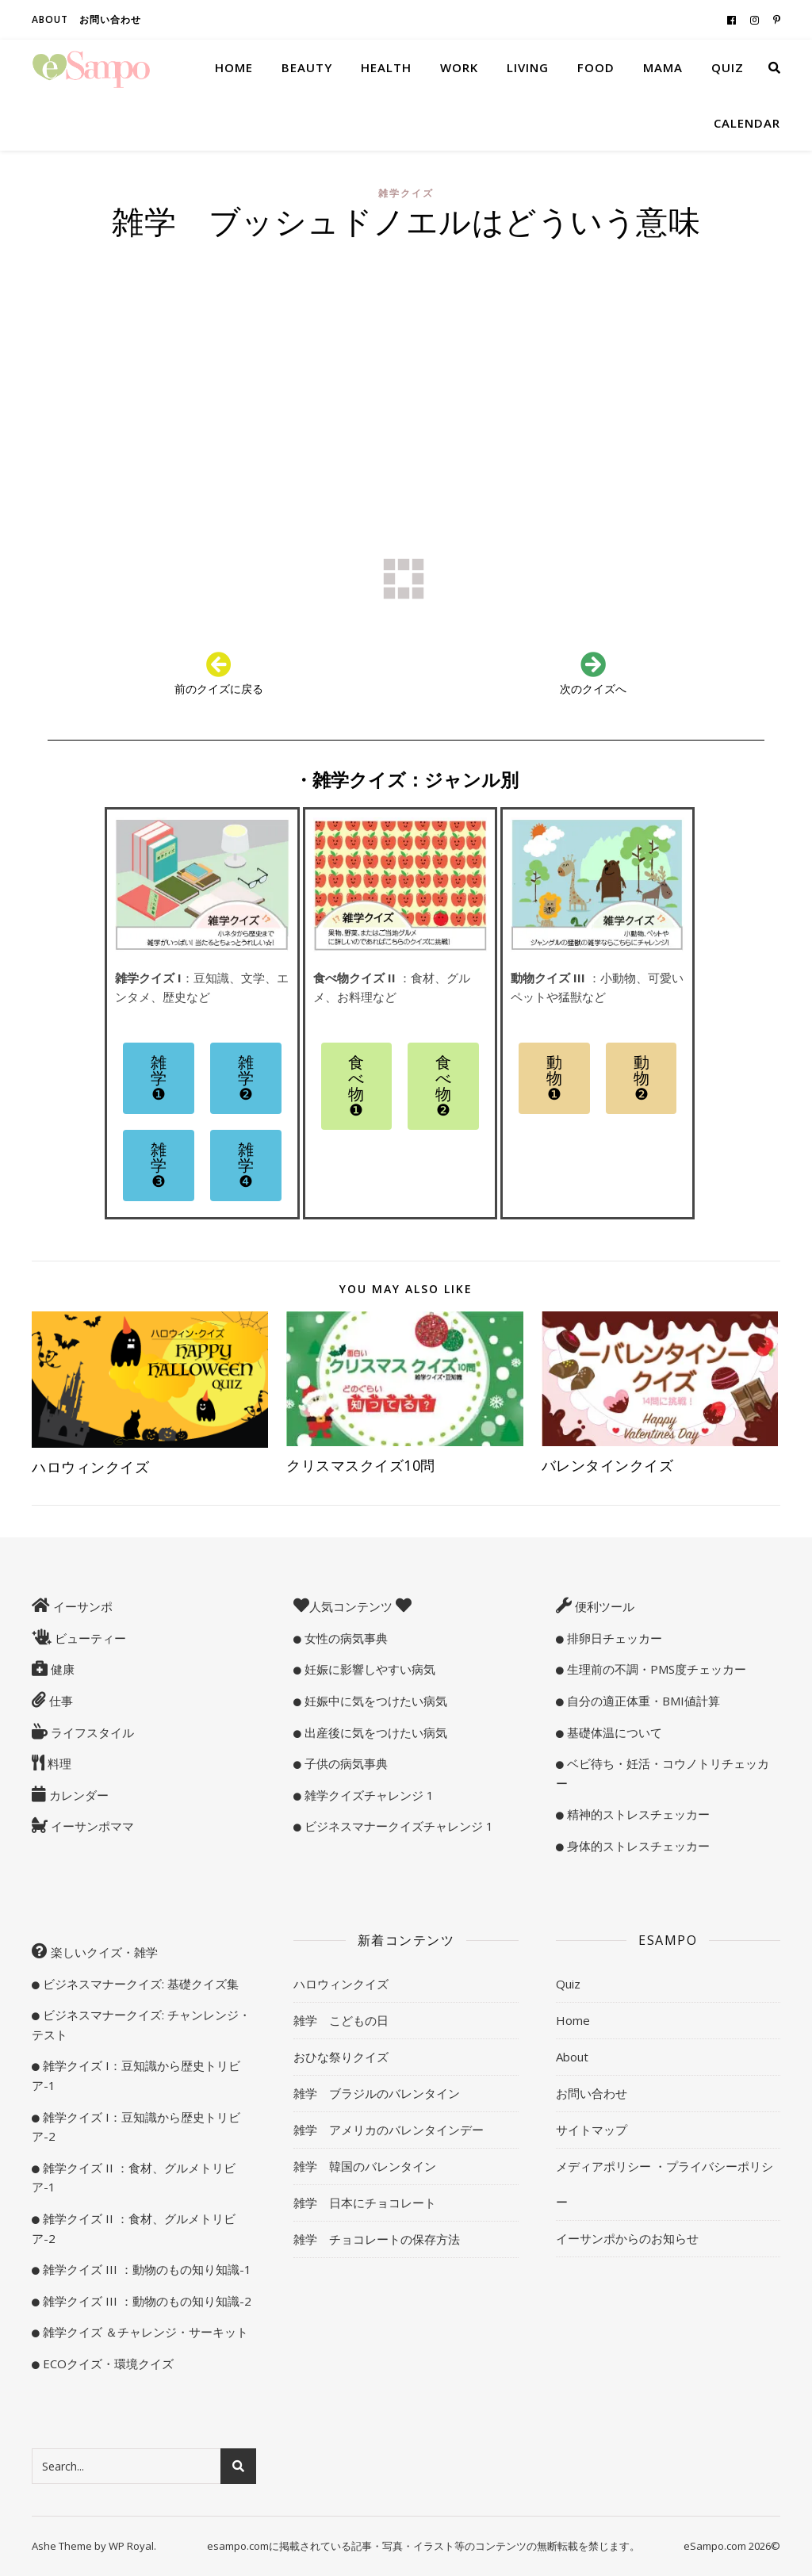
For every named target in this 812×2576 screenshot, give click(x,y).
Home (234, 67)
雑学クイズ (406, 193)
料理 (57, 1763)
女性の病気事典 (344, 1638)
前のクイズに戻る (218, 688)
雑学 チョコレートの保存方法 (376, 2239)
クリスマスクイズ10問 (368, 1465)
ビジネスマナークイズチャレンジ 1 (397, 1826)
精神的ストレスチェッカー (637, 1814)
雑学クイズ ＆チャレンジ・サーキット (144, 2332)
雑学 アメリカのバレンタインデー (388, 2130)
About (50, 19)
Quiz (727, 67)
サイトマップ (591, 2130)
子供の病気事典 (344, 1763)
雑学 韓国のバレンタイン (364, 2166)
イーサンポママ (91, 1826)
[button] (158, 1078)
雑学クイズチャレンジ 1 (367, 1795)
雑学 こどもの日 (341, 2020)
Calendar (747, 123)
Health (386, 67)
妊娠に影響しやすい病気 (368, 1669)
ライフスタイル (91, 1732)
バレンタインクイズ (608, 1465)
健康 (61, 1669)
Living (528, 67)
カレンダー (77, 1795)
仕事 (59, 1701)
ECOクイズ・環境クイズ (107, 2363)
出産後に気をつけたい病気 (374, 1732)
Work (459, 67)
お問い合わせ (110, 19)
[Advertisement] (406, 368)
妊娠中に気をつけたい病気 (374, 1701)
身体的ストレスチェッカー (637, 1846)
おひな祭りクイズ (341, 2057)
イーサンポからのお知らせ (627, 2238)
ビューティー (89, 1638)
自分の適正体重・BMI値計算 (642, 1701)
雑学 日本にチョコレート (364, 2202)
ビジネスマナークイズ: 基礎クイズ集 (139, 1984)
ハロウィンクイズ (90, 1466)
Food (596, 67)
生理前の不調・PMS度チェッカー (655, 1669)
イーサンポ (81, 1606)
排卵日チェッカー (613, 1638)
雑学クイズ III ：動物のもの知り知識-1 (145, 2269)
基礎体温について (613, 1732)
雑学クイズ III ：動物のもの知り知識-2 (145, 2301)
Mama (663, 67)
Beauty (307, 67)
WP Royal (131, 2546)
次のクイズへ (593, 688)
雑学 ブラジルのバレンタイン (376, 2093)
